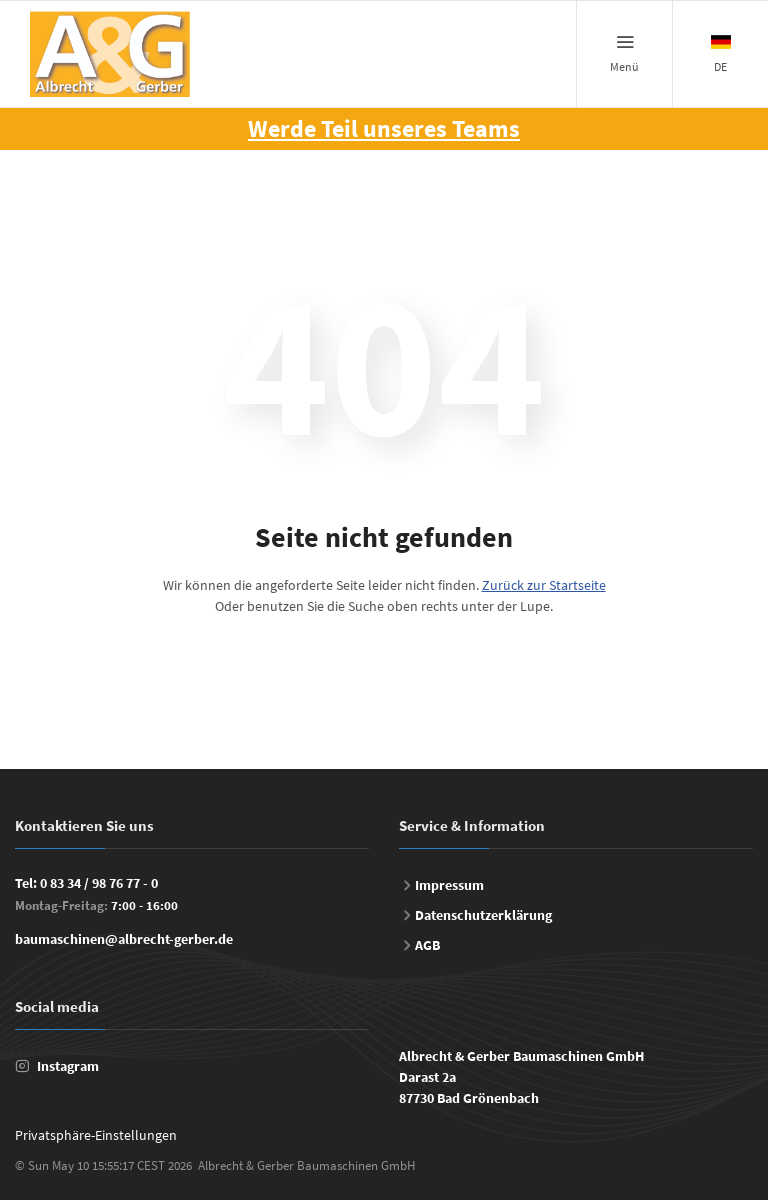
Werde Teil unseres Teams (384, 128)
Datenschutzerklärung (483, 915)
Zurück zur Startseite (544, 585)
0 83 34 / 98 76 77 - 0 (99, 883)
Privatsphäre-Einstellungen (96, 1135)
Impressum (449, 885)
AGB (427, 945)
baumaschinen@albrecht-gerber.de (124, 939)
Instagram (68, 1066)
